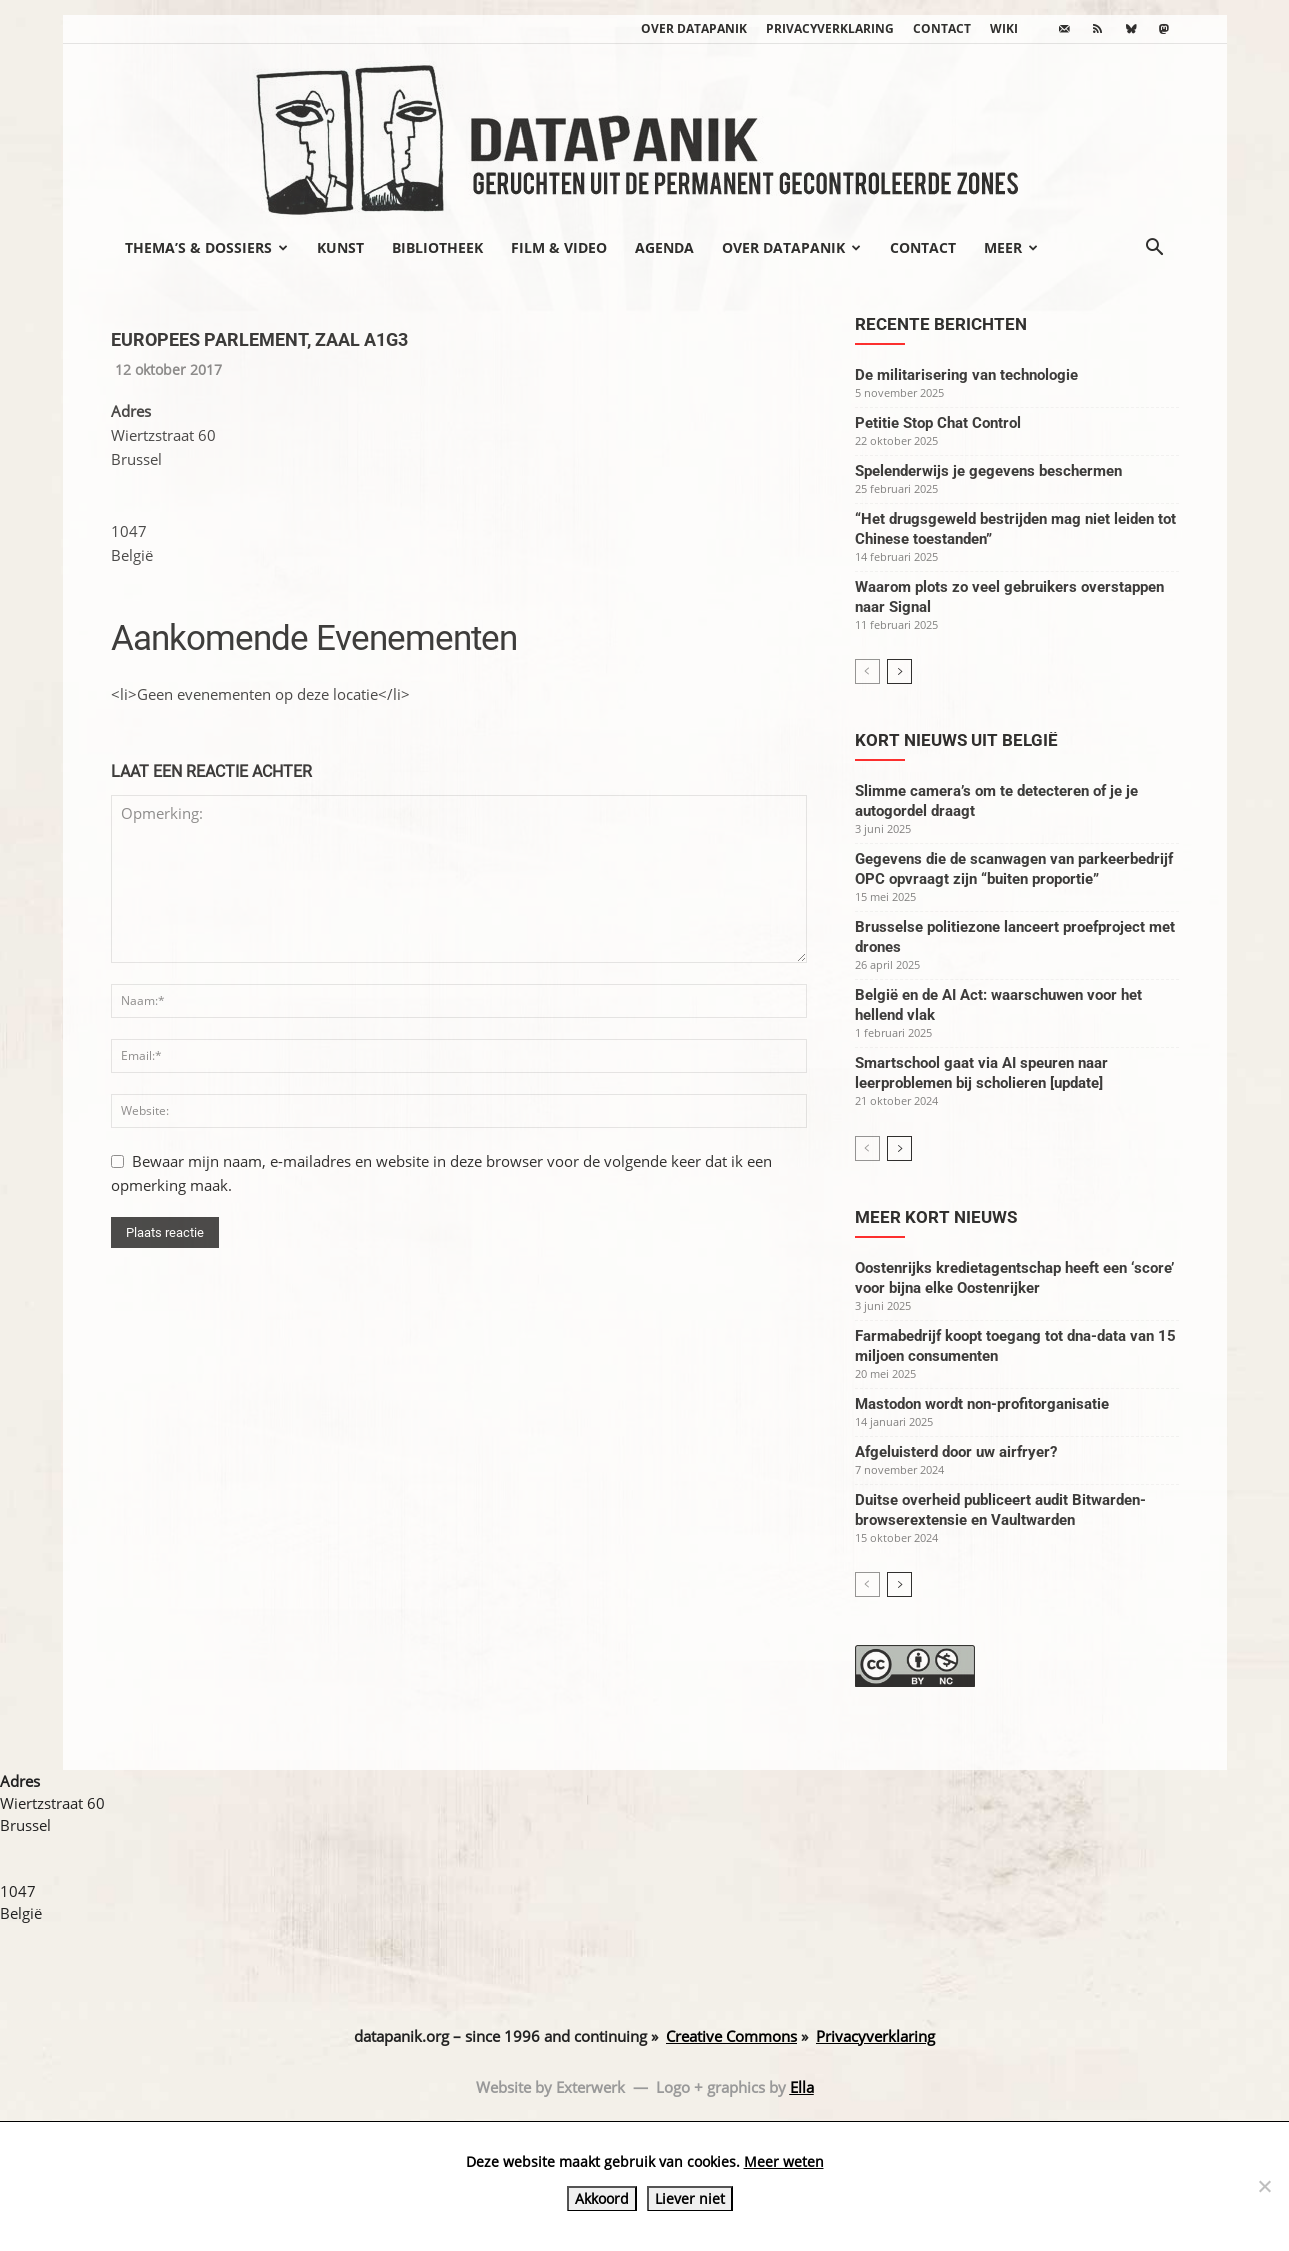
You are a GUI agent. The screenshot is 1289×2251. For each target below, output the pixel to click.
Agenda (664, 247)
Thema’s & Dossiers (206, 247)
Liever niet (690, 2198)
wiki (1004, 28)
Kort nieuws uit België (956, 740)
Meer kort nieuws (936, 1217)
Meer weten (784, 2161)
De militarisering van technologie (966, 375)
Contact (942, 28)
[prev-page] (867, 671)
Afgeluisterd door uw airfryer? (956, 1452)
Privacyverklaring (830, 28)
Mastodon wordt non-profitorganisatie (982, 1404)
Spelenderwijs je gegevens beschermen (988, 471)
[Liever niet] (1264, 2186)
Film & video (559, 247)
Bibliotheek (437, 247)
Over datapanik (694, 28)
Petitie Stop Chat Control (938, 423)
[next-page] (899, 671)
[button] (1155, 249)
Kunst (340, 247)
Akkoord (602, 2198)
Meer (1011, 247)
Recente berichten (941, 324)
